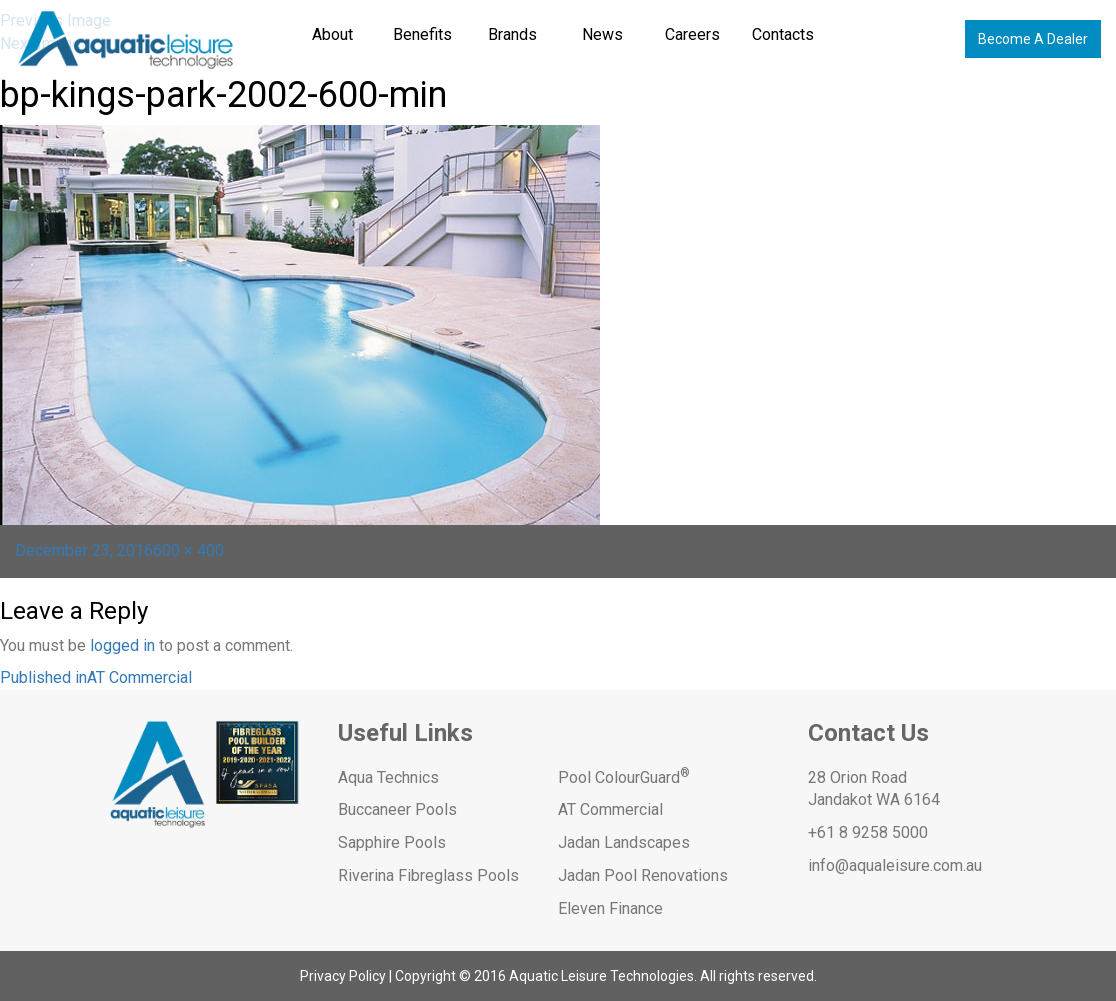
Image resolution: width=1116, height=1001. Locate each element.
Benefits (422, 34)
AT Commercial (610, 809)
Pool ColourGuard (624, 777)
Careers (692, 34)
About (332, 34)
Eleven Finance (610, 908)
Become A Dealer (1033, 39)
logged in (122, 645)
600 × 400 (188, 550)
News (602, 34)
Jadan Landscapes (624, 842)
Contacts (783, 34)
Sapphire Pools (392, 842)
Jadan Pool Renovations (643, 875)
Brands (512, 34)
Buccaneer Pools (397, 809)
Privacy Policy (343, 976)
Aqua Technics (388, 777)
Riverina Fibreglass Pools (428, 875)
